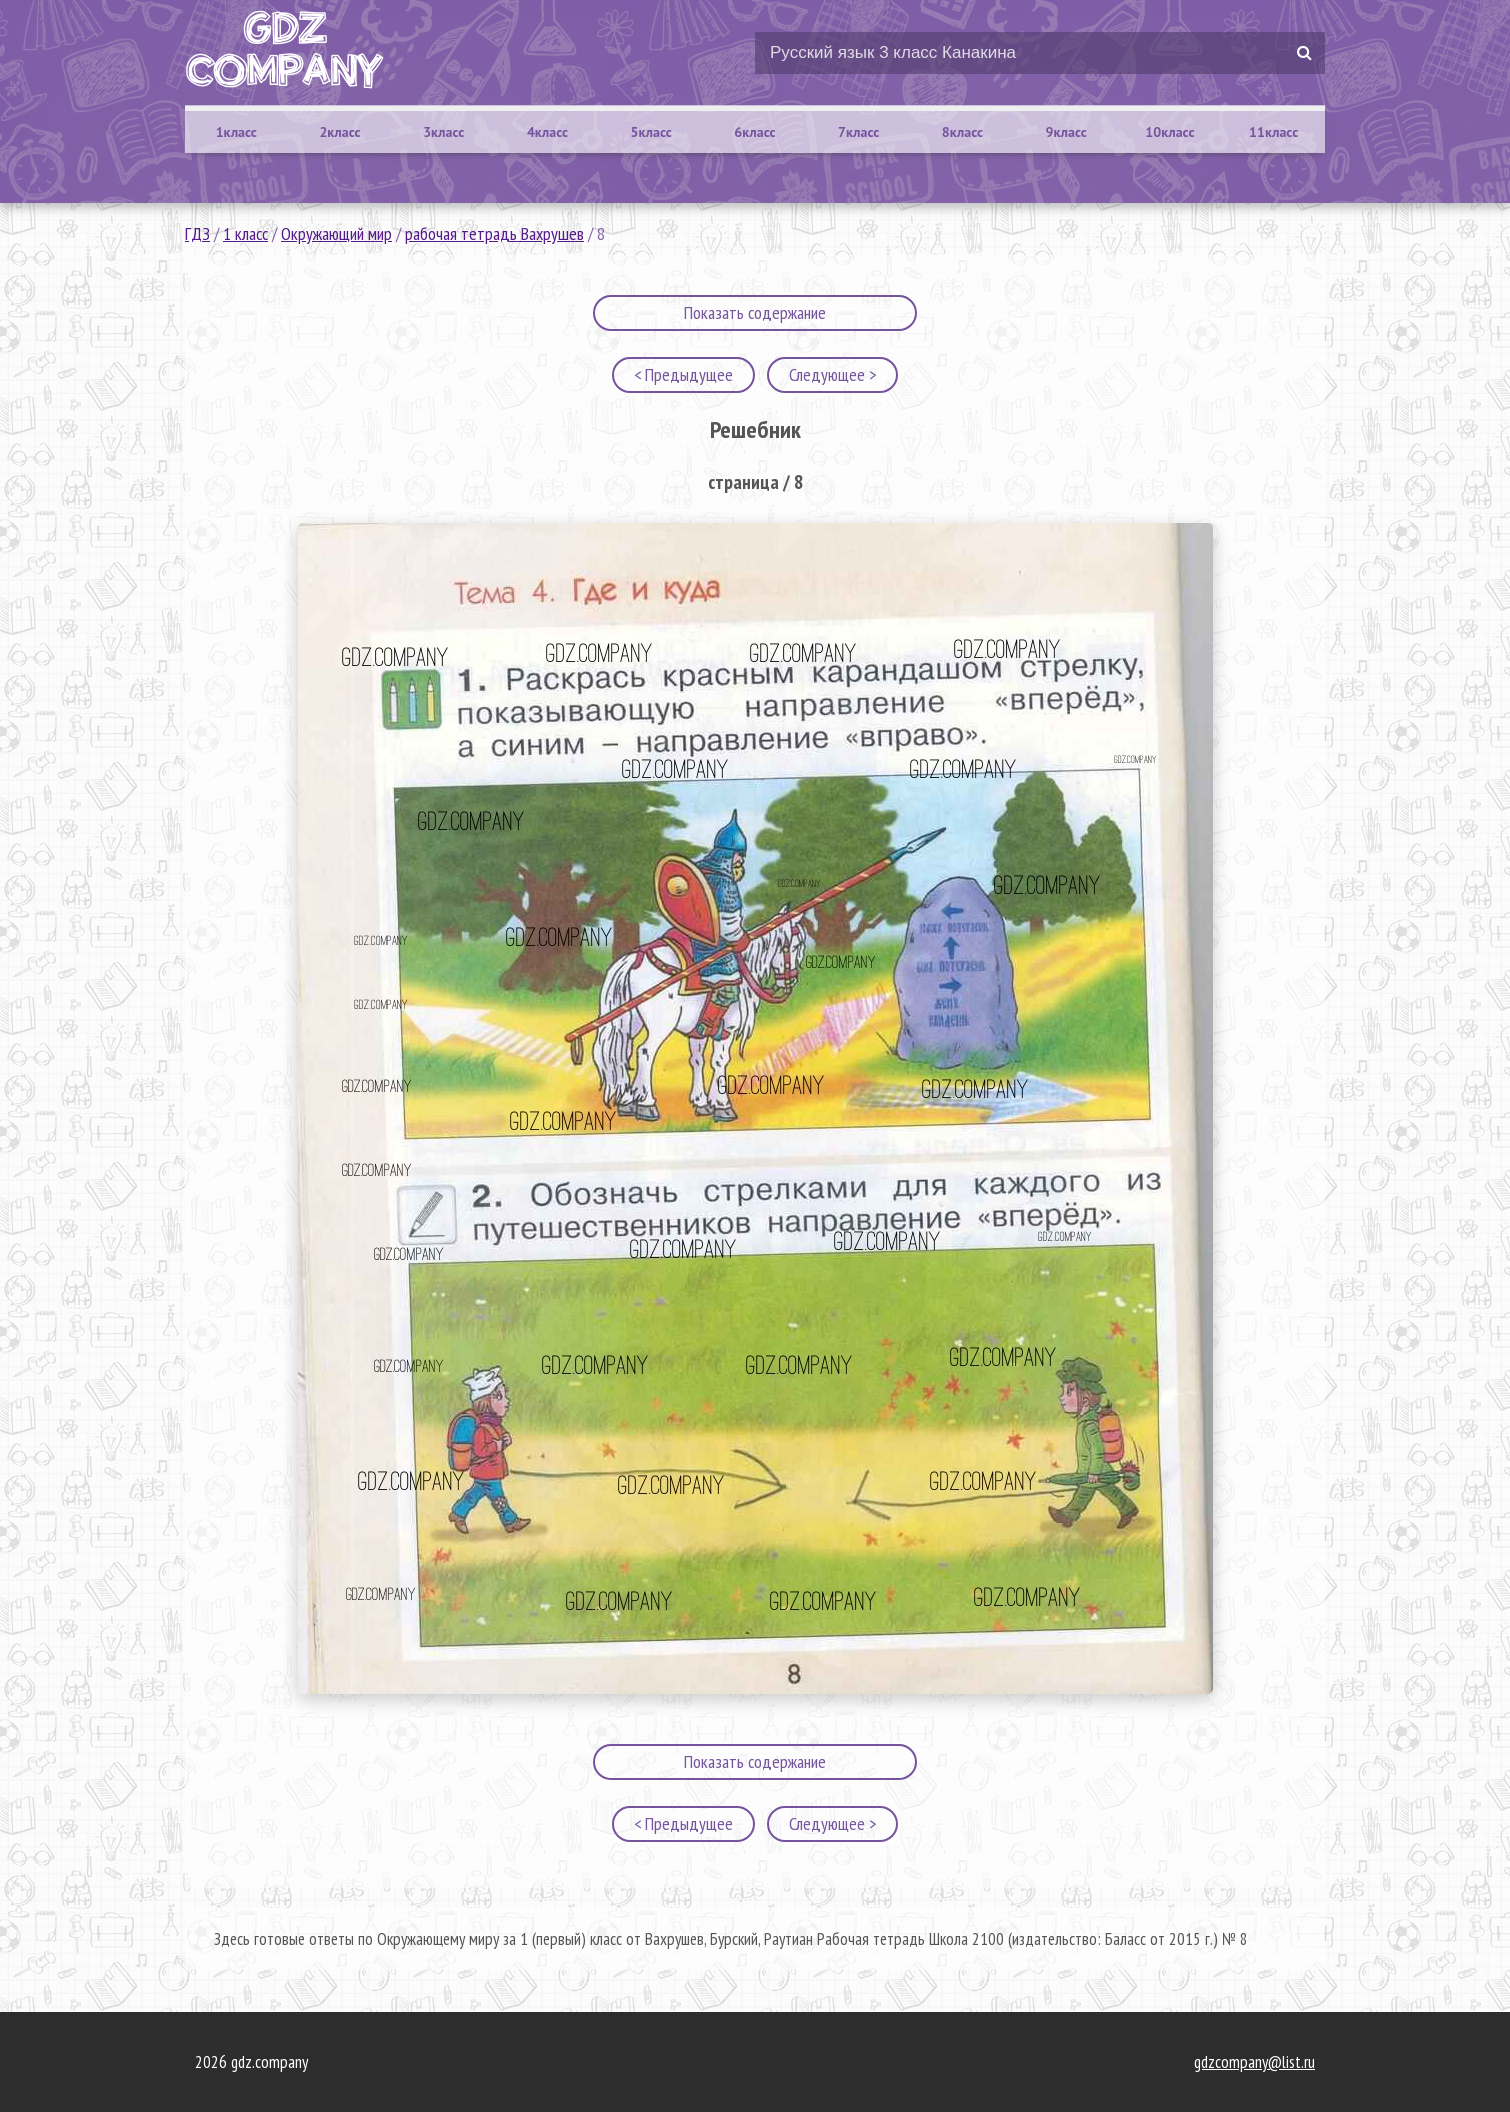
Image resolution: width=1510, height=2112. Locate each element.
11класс (1273, 132)
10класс (1169, 132)
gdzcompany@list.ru (1254, 2062)
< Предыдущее (683, 374)
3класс (443, 132)
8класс (962, 132)
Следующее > (832, 374)
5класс (651, 132)
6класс (754, 132)
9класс (1066, 132)
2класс (339, 132)
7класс (858, 132)
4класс (547, 132)
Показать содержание (755, 312)
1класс (236, 132)
